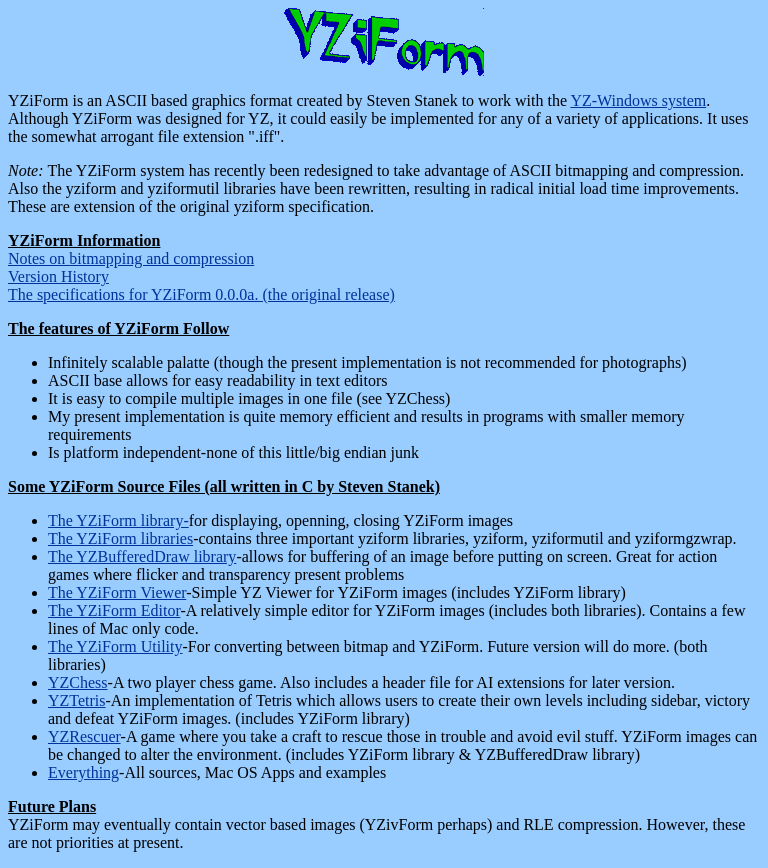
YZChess (78, 682)
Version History (58, 276)
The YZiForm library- (118, 520)
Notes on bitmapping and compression (131, 258)
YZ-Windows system (638, 100)
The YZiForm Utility (115, 646)
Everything (83, 772)
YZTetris (77, 700)
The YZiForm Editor (114, 610)
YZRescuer (84, 736)
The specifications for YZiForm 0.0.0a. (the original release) (201, 294)
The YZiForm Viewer (117, 592)
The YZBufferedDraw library (142, 556)
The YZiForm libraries (120, 538)
